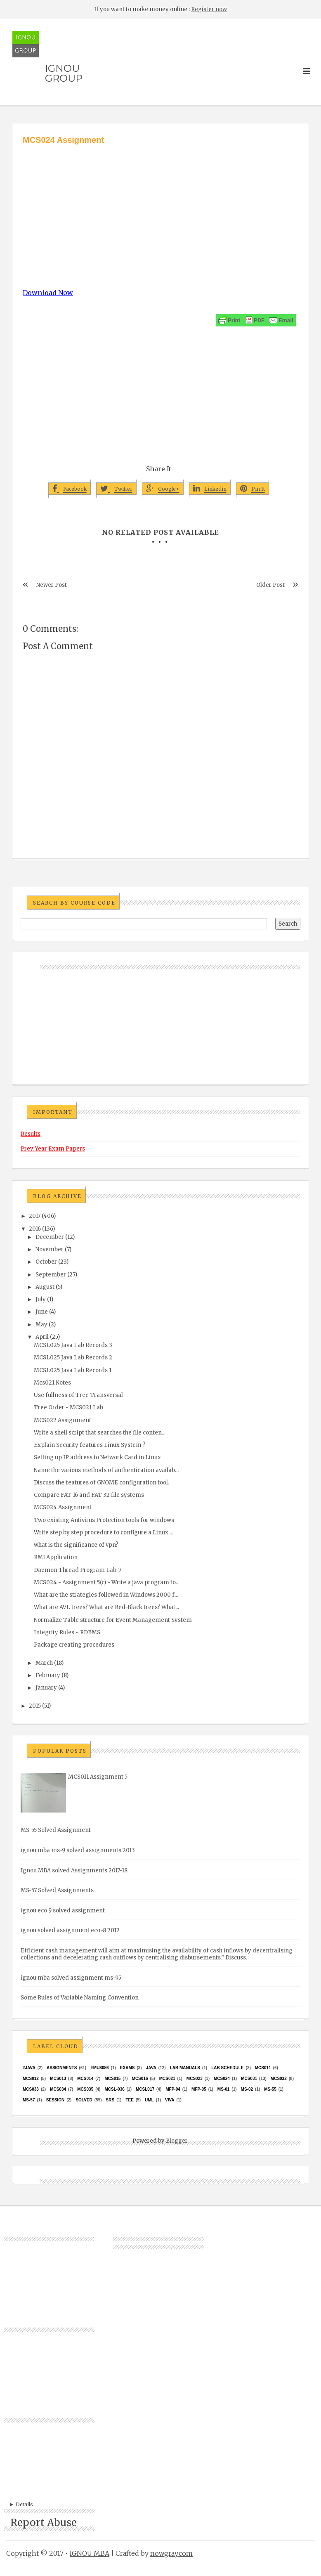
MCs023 (194, 2078)
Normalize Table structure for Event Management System (113, 1620)
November (49, 1249)
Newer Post (51, 584)
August (44, 1286)
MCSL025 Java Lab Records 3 (73, 1345)
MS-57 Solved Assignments (57, 1890)
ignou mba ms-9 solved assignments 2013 (78, 1850)
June (41, 1311)
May (41, 1324)
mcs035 (85, 2089)
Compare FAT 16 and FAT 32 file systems (89, 1494)
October (46, 1261)
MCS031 (249, 2078)
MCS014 (85, 2078)
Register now (209, 9)
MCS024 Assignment (63, 1507)
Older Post (270, 584)
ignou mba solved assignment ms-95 (71, 1977)
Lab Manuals (185, 2068)
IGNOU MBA (89, 2553)
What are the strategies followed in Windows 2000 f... (106, 1594)
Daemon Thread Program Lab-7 (77, 1570)
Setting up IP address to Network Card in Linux (97, 1457)
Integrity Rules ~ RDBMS (67, 1632)
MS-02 (247, 2089)
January (46, 1687)
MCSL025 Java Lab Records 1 (72, 1370)
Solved (84, 2100)
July (40, 1299)
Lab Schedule (227, 2068)
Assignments (62, 2068)
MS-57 (29, 2100)
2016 (35, 1228)
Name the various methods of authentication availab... (106, 1470)
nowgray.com (171, 2553)
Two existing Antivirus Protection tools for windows (104, 1520)
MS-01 (223, 2089)
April (42, 1336)
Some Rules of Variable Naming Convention (80, 1997)
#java (29, 2068)
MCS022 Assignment (62, 1420)
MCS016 (140, 2078)
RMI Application (56, 1557)
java (151, 2068)
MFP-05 (198, 2089)
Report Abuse (43, 2522)
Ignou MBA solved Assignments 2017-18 (74, 1870)
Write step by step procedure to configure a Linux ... (103, 1532)
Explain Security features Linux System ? (90, 1445)
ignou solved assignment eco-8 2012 (70, 1930)
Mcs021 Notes (52, 1382)
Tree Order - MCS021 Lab (68, 1407)
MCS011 (263, 2068)
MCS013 (58, 2078)
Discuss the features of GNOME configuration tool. (101, 1482)
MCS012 (31, 2078)
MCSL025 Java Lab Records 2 (73, 1357)
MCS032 (279, 2078)
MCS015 (112, 2078)
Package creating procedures (74, 1644)
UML (149, 2100)
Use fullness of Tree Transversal (78, 1395)
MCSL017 (145, 2089)
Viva (170, 2100)
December (49, 1237)
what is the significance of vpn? (76, 1544)
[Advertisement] (160, 208)
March (44, 1662)
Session (55, 2100)
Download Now (48, 292)
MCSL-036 (114, 2089)
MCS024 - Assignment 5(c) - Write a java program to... (106, 1582)
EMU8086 (99, 2068)
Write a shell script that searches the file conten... (99, 1432)
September (50, 1274)
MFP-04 (172, 2089)
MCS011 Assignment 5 (97, 1776)
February (47, 1675)
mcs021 (167, 2078)
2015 (35, 1705)
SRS (110, 2100)
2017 (34, 1215)
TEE (129, 2100)
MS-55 (270, 2089)
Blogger (176, 2140)
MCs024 (222, 2078)
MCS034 (58, 2089)
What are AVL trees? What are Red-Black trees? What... (106, 1607)
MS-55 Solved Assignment (56, 1830)
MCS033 (31, 2089)
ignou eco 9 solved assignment (63, 1910)
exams (127, 2068)
